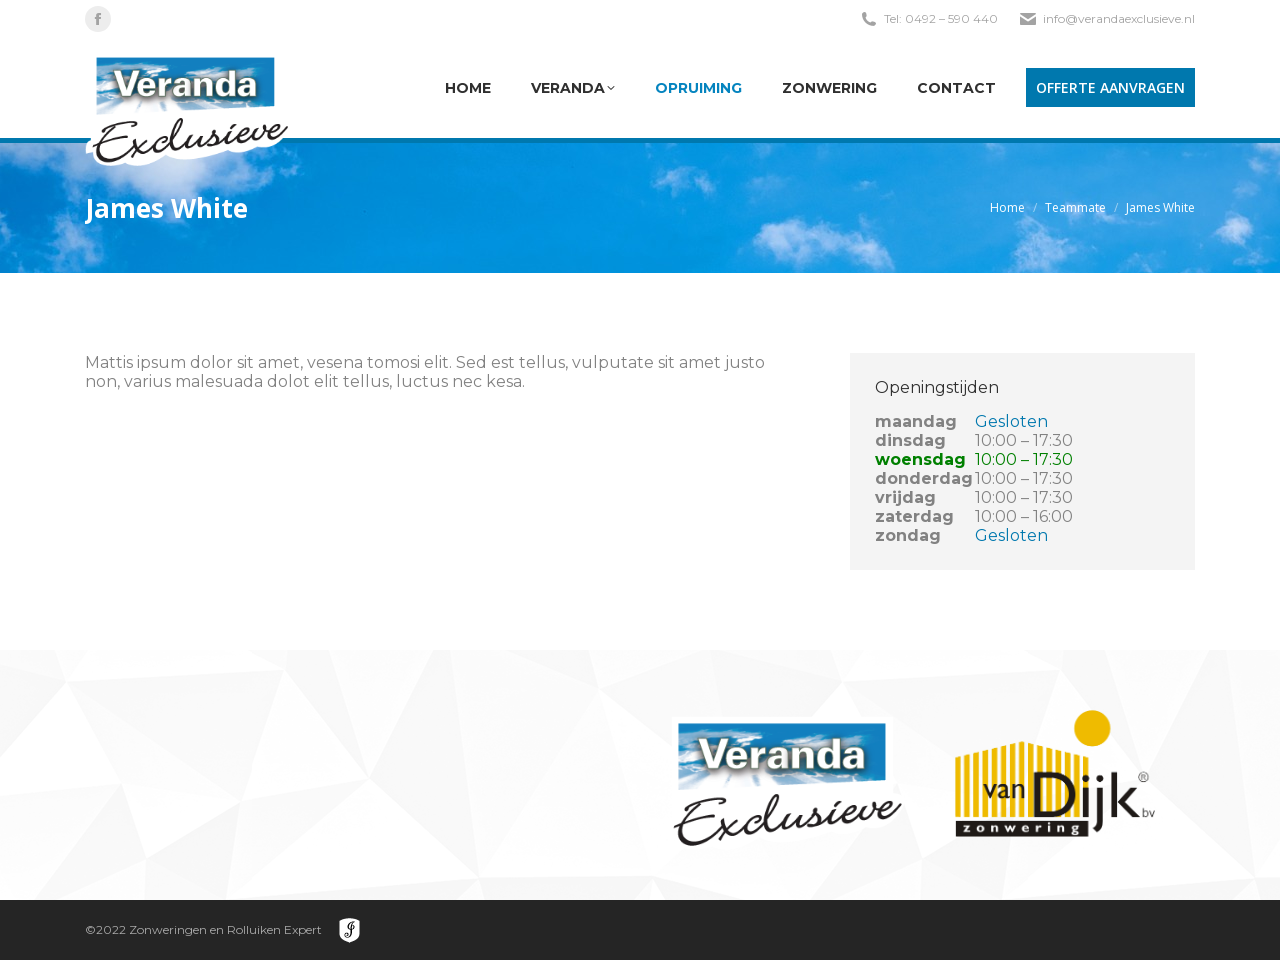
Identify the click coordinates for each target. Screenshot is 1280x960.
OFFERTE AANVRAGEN (1110, 87)
